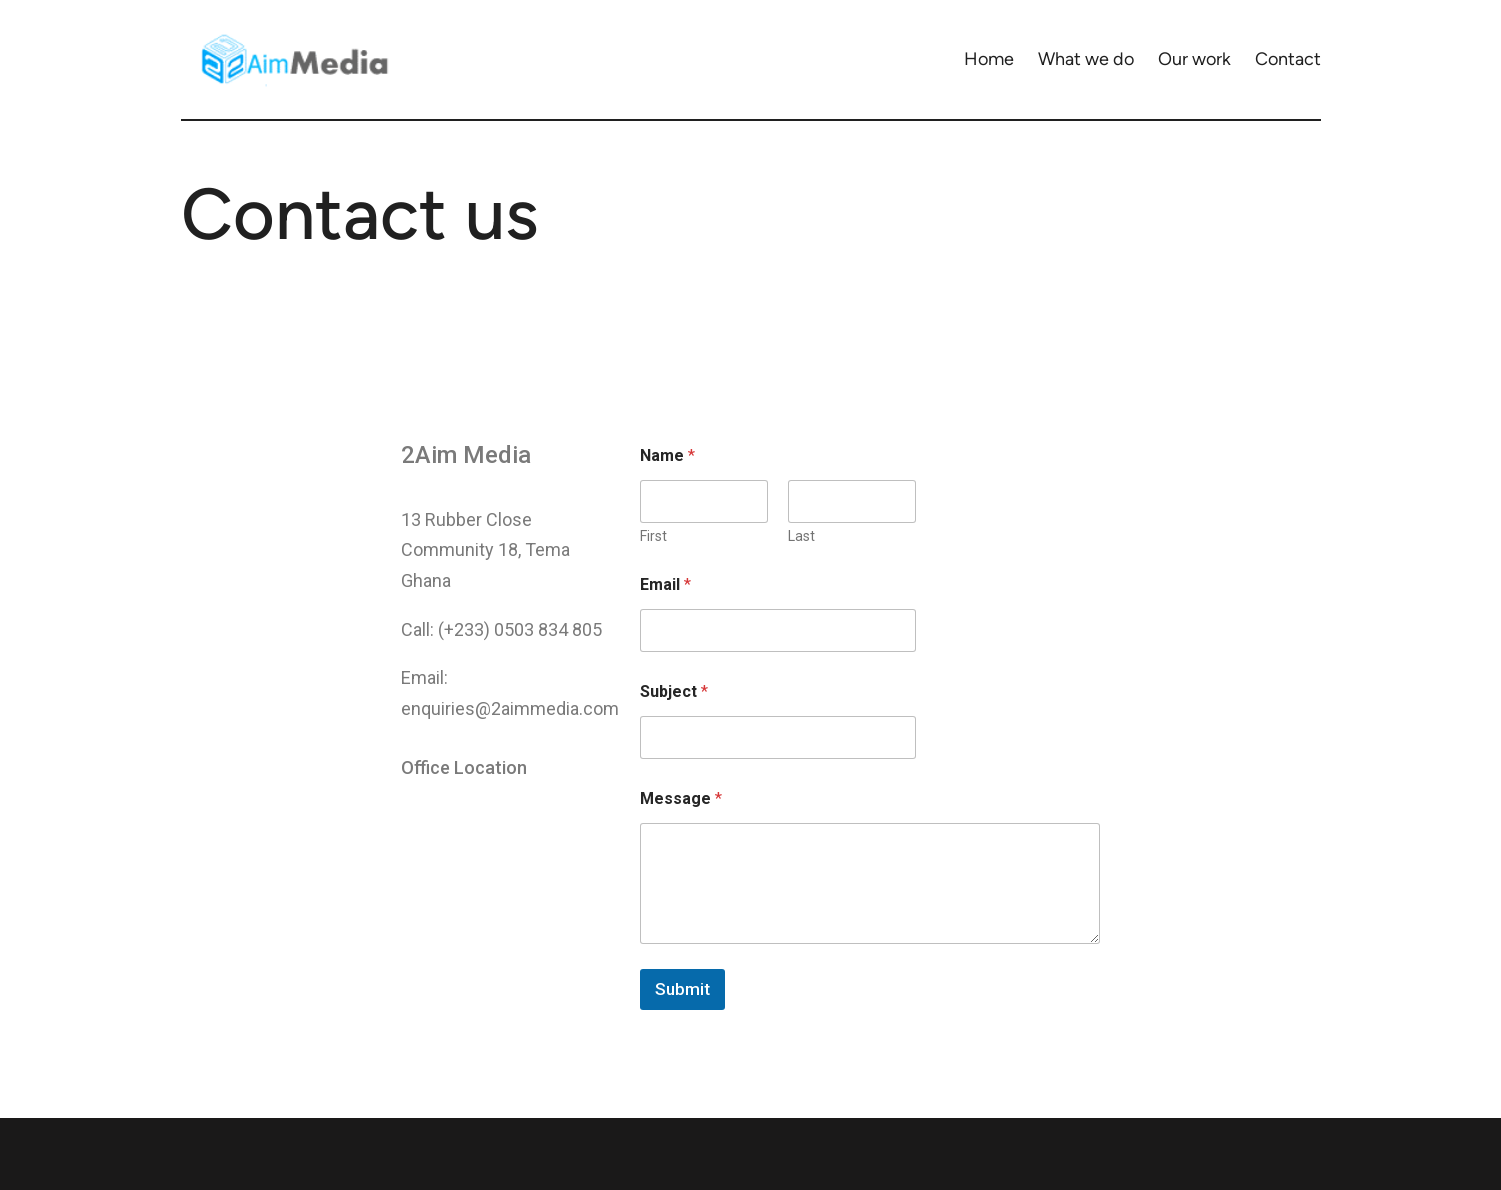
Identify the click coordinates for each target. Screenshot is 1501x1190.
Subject (674, 691)
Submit (682, 989)
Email (665, 584)
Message (681, 798)
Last (801, 536)
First (653, 536)
